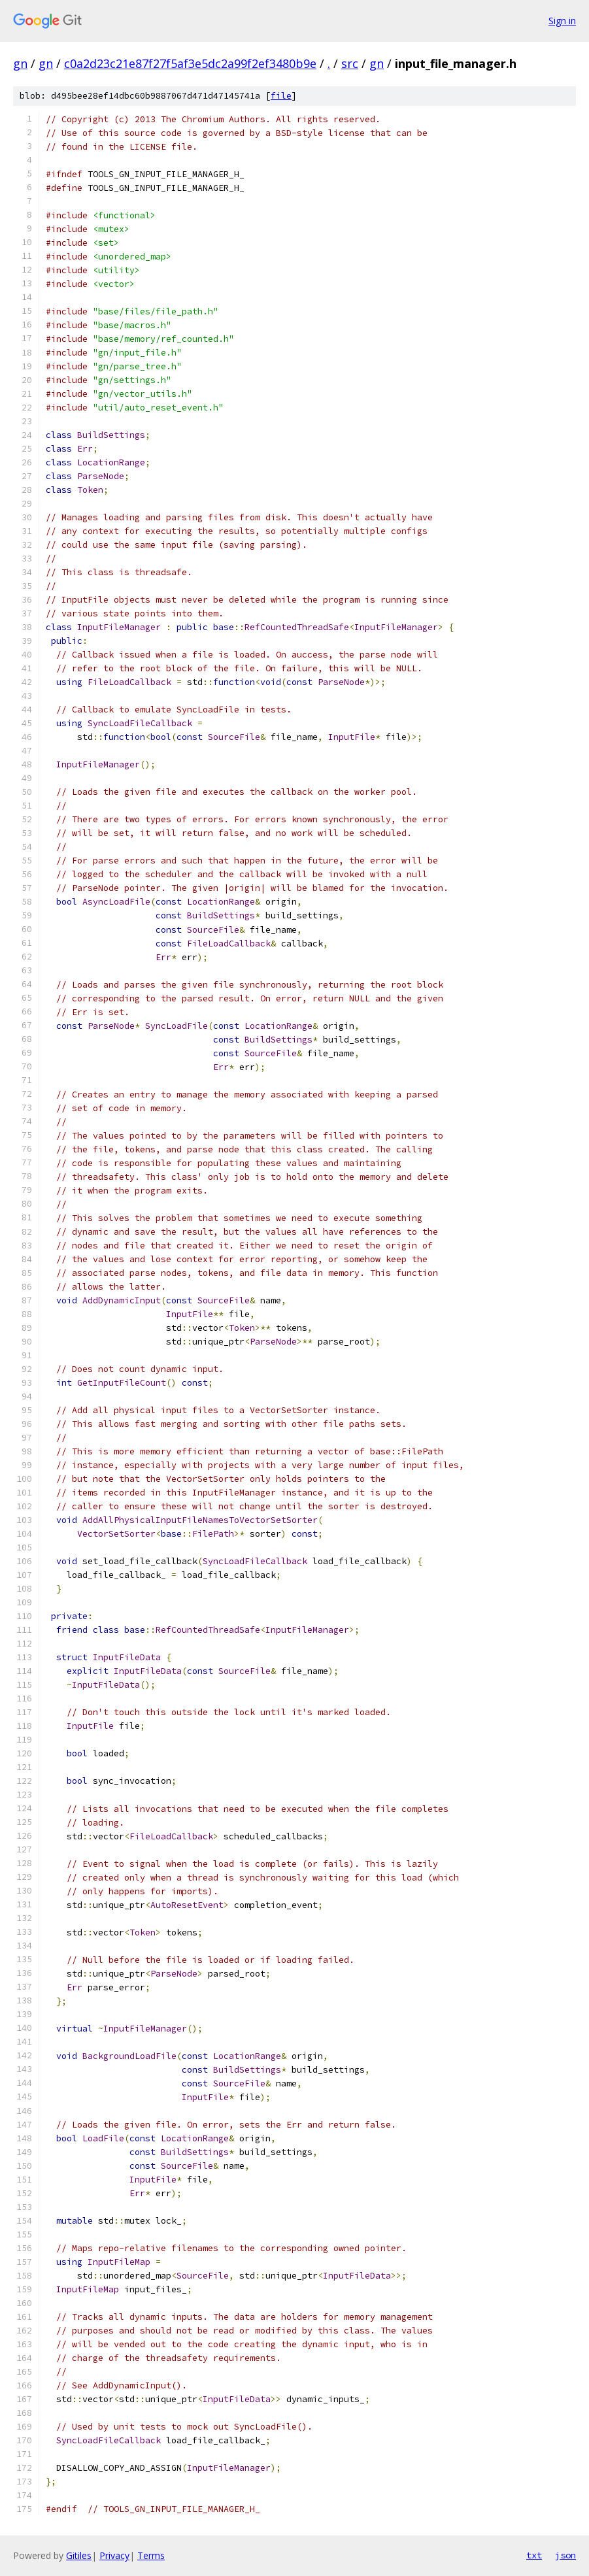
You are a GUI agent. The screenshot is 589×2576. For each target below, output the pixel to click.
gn (20, 63)
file (281, 95)
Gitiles (79, 2555)
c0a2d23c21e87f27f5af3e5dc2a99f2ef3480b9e (190, 63)
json (565, 2555)
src (349, 63)
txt (534, 2555)
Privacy (114, 2555)
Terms (151, 2555)
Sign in (562, 20)
